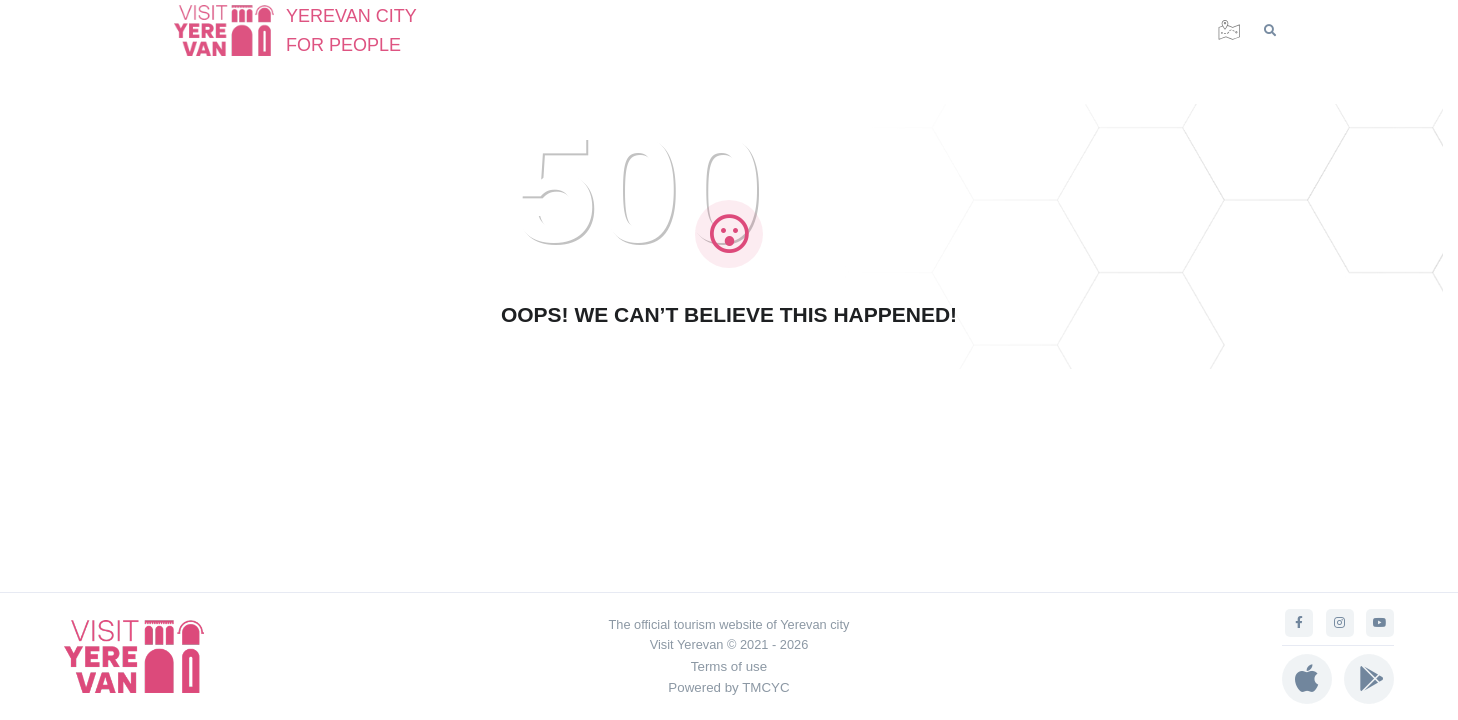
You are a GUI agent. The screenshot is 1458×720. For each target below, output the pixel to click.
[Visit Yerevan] (234, 30)
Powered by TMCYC (728, 687)
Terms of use (729, 666)
